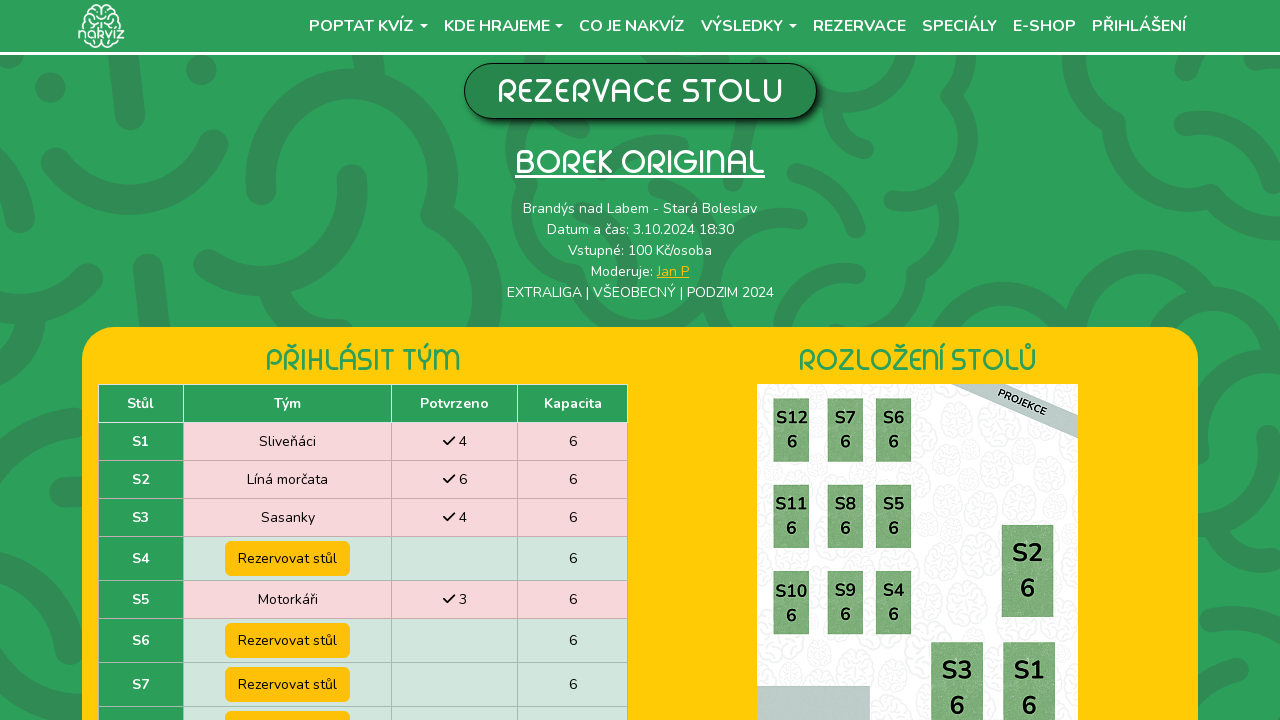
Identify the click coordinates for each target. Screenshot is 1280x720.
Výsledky (742, 26)
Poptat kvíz (361, 26)
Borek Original (640, 161)
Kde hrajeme (497, 26)
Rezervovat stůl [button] (287, 558)
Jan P (673, 271)
